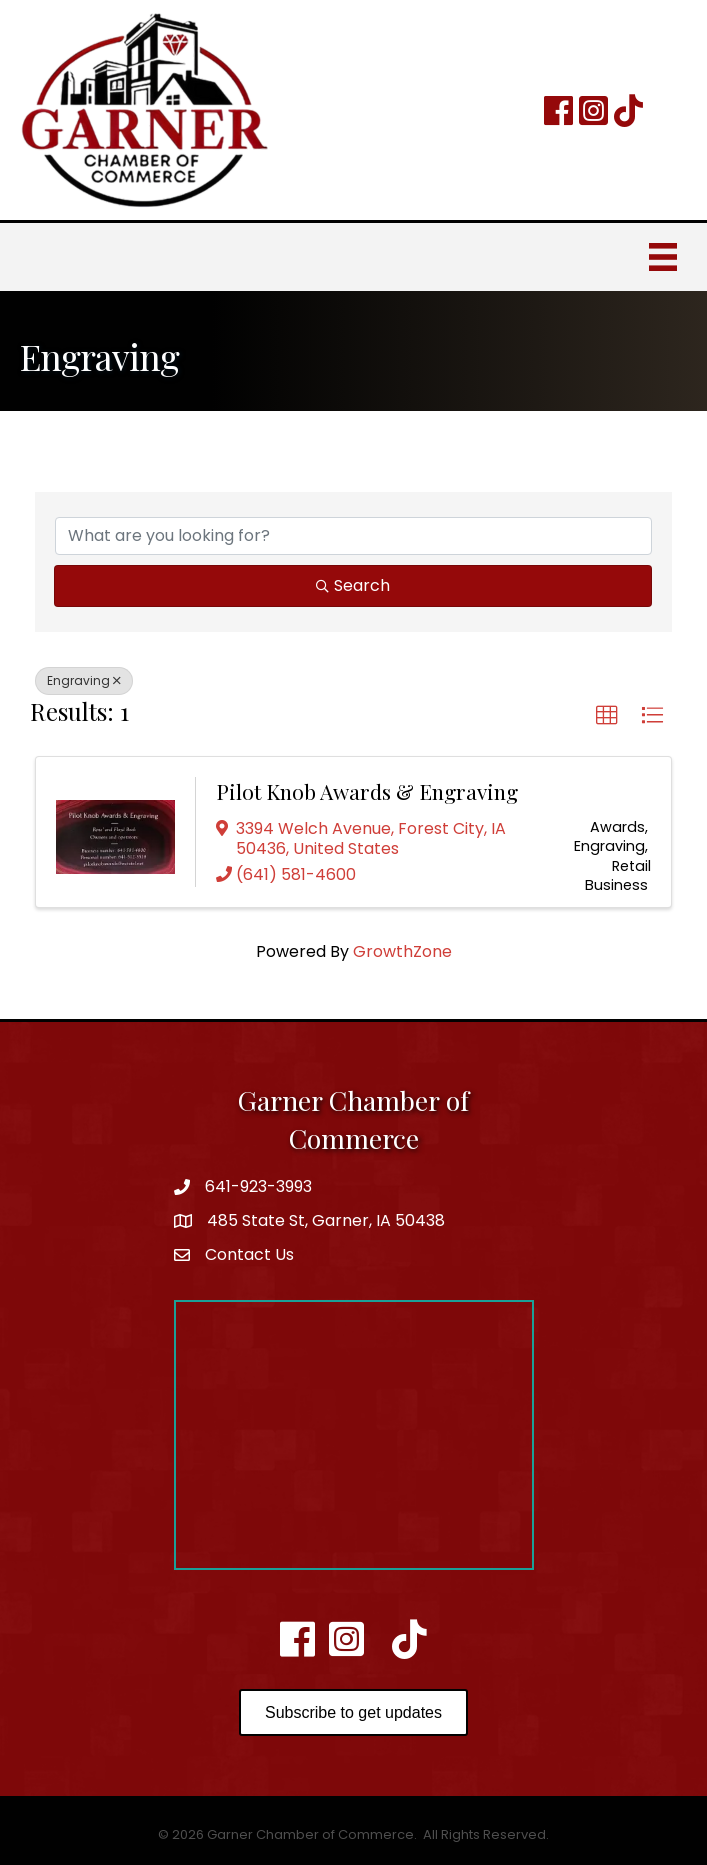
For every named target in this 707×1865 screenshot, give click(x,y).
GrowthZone (402, 951)
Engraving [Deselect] (84, 680)
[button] (607, 716)
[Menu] (663, 257)
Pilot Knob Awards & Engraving (367, 791)
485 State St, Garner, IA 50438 (326, 1220)
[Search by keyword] (353, 536)
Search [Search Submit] (353, 585)
